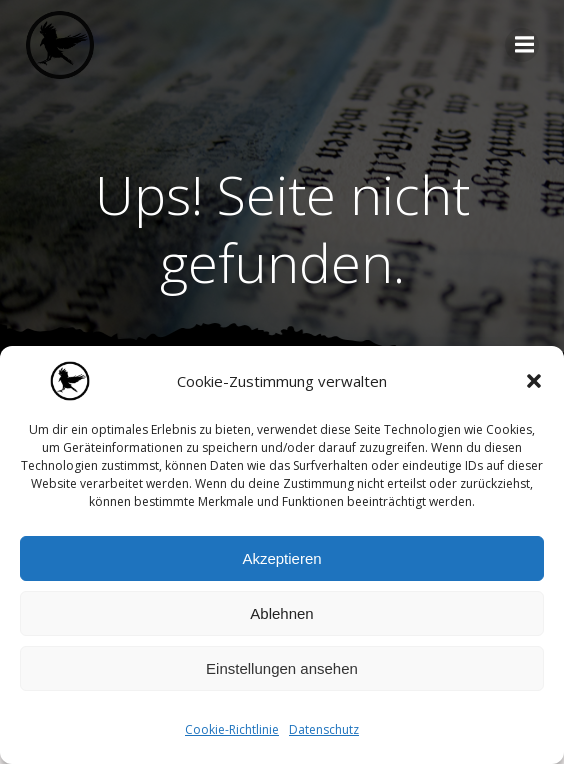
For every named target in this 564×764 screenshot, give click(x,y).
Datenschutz (324, 729)
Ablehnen (281, 613)
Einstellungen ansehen (282, 668)
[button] (534, 381)
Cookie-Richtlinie (232, 729)
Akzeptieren (281, 558)
